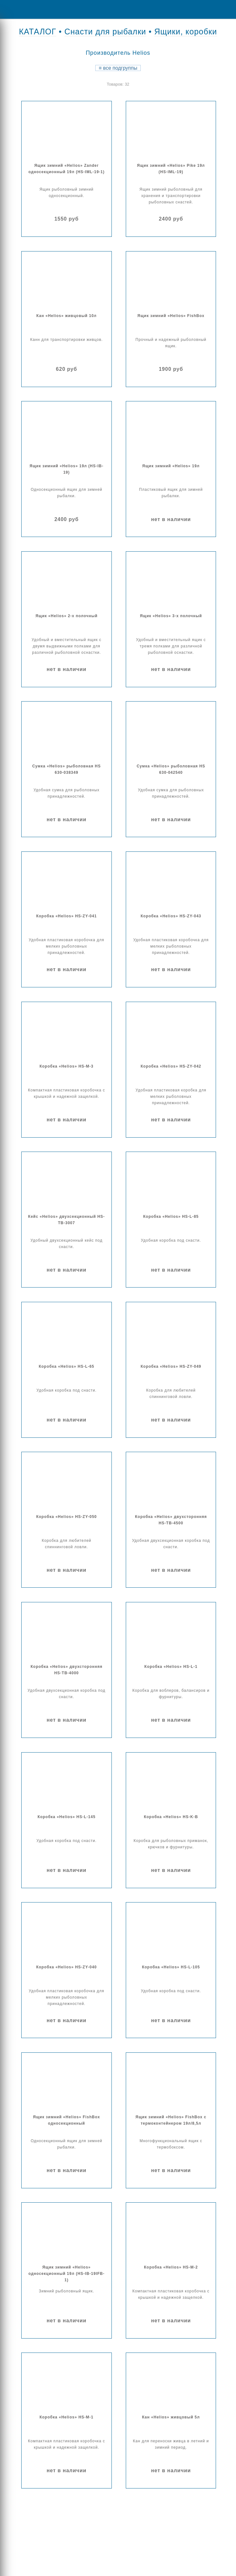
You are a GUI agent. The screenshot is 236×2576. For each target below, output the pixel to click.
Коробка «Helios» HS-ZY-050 (66, 1516)
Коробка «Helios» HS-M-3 (66, 1066)
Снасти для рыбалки (105, 31)
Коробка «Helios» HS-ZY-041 (66, 916)
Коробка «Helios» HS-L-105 (171, 1967)
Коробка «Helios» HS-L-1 (171, 1666)
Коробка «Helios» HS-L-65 (66, 1366)
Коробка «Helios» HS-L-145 (66, 1817)
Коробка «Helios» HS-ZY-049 (171, 1366)
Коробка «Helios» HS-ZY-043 (171, 916)
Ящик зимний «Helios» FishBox (171, 316)
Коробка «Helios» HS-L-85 (171, 1216)
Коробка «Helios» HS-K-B (171, 1817)
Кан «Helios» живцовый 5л (171, 2417)
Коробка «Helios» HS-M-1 (66, 2417)
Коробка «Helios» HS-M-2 (171, 2267)
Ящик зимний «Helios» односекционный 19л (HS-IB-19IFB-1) (66, 2273)
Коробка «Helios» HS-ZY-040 (66, 1967)
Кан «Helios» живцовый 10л (67, 316)
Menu (9, 9)
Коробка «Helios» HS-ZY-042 (171, 1066)
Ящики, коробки (185, 31)
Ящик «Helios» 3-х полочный (171, 616)
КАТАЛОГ (37, 31)
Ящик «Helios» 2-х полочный (67, 616)
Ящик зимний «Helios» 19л (171, 466)
